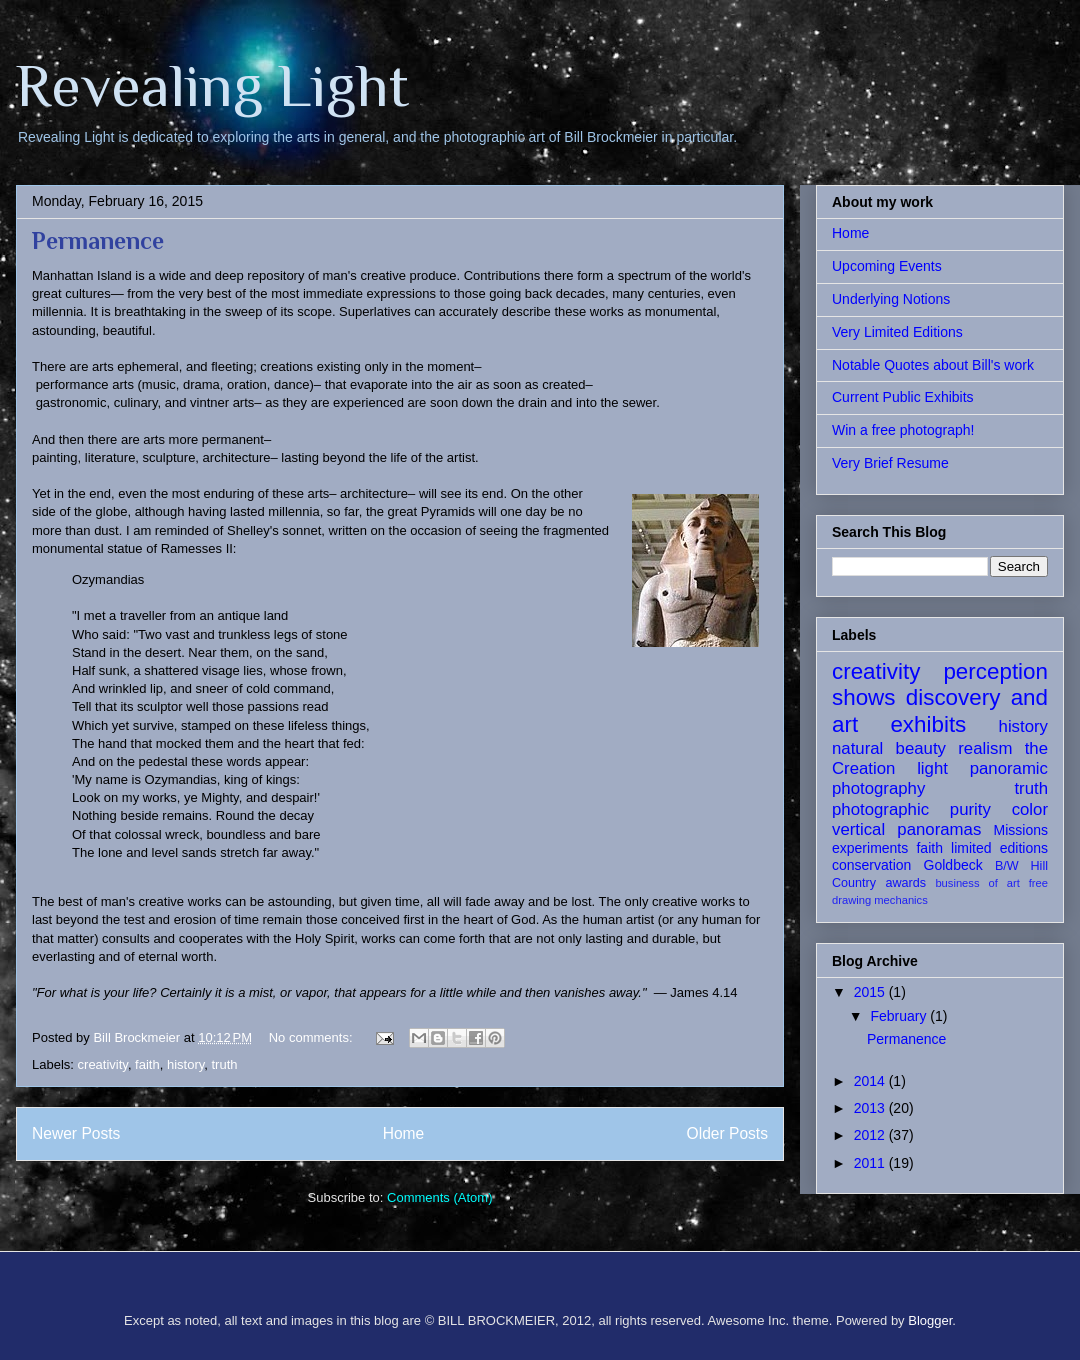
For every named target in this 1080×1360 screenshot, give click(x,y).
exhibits (928, 724)
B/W (1007, 866)
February (900, 1016)
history (185, 1064)
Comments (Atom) (439, 1197)
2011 (871, 1163)
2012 (871, 1135)
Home (404, 1133)
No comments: (312, 1037)
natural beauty (889, 748)
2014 (871, 1081)
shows (863, 697)
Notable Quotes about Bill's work (933, 365)
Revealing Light (212, 85)
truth (224, 1064)
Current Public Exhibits (903, 397)
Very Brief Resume (890, 463)
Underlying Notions (891, 299)
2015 (871, 992)
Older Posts (727, 1133)
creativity (103, 1064)
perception (995, 671)
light (932, 768)
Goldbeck (953, 865)
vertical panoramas (906, 829)
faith (147, 1064)
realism (985, 748)
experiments (870, 848)
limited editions (999, 848)
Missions (1021, 830)
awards (905, 883)
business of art (977, 883)
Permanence (98, 240)
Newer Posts (76, 1133)
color (1030, 809)
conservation (871, 865)
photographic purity (911, 809)
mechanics (900, 900)
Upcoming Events (887, 266)
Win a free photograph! (903, 430)
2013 (871, 1108)
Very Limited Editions (897, 332)
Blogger (930, 1320)
